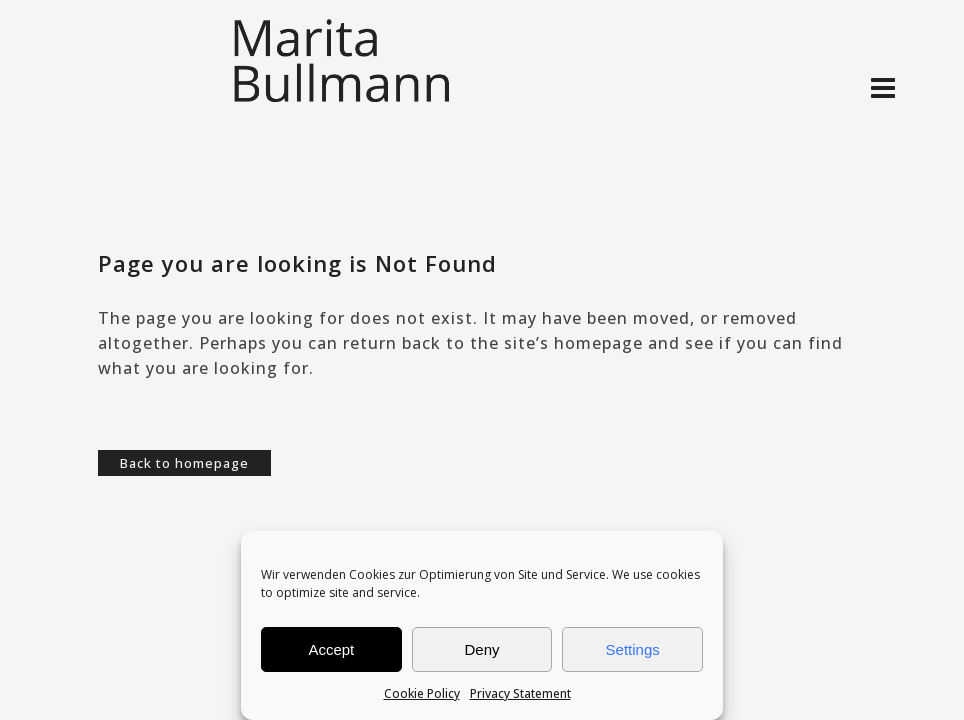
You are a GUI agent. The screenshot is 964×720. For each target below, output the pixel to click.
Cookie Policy (422, 693)
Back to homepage (184, 463)
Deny (481, 649)
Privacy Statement (520, 693)
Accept (331, 649)
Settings (633, 649)
